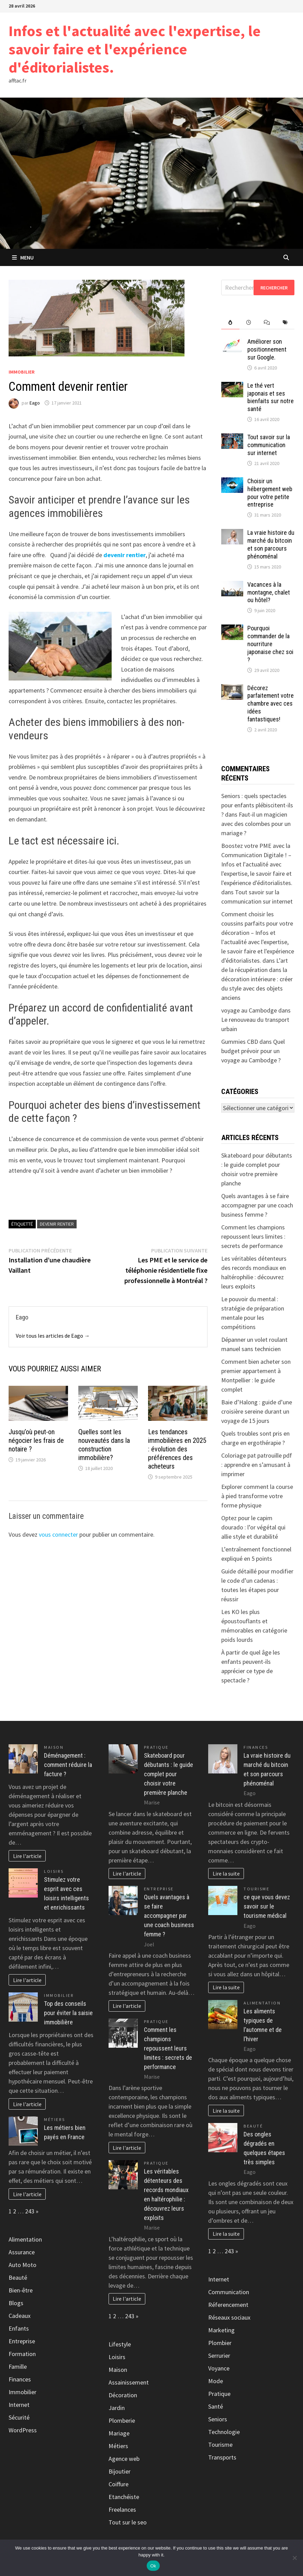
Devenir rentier (57, 1224)
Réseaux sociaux (229, 2317)
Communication (228, 2292)
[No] (294, 2557)
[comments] (267, 322)
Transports (222, 2457)
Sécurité (19, 2417)
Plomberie (122, 2420)
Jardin (117, 2408)
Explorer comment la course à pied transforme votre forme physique (257, 1496)
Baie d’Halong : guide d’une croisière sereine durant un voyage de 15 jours (256, 1411)
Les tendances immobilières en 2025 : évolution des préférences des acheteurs (177, 1449)
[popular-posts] (230, 322)
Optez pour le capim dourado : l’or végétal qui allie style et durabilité (253, 1527)
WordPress (23, 2430)
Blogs (16, 2303)
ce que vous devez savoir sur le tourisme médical (267, 1906)
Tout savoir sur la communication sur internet (268, 444)
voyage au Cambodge (249, 1010)
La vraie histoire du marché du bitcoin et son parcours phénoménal (270, 544)
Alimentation (25, 2239)
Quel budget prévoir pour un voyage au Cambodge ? (253, 1051)
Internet (19, 2405)
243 (29, 2211)
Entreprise (22, 2341)
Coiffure (118, 2484)
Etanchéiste (124, 2497)
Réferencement (228, 2305)
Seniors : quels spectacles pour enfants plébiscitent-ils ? (257, 805)
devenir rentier (124, 555)
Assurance (22, 2252)
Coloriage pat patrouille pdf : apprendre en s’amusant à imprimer (256, 1464)
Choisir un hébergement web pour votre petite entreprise (269, 492)
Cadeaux (20, 2316)
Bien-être (21, 2290)
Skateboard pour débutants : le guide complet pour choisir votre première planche (168, 1774)
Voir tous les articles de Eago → (53, 1335)
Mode (215, 2381)
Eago (35, 403)
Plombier (220, 2343)
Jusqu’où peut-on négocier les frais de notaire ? (36, 1440)
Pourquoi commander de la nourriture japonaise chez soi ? (270, 643)
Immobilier (22, 372)
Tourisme (256, 1888)
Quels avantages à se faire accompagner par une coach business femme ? (257, 1205)
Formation (22, 2354)
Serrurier (219, 2355)
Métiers (54, 2119)
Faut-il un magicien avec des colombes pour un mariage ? (256, 823)
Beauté (18, 2277)
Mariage (119, 2433)
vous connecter (58, 1534)
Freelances (122, 2509)
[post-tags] (285, 322)
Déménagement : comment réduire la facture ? (68, 1765)
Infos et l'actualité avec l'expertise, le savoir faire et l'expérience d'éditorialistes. (135, 49)
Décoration (123, 2395)
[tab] (230, 322)
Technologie (224, 2432)
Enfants (19, 2328)
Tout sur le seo (128, 2522)
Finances (20, 2379)
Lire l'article (27, 1856)
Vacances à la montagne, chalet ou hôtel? (268, 592)
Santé (215, 2406)
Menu (23, 257)
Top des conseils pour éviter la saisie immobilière (68, 2013)
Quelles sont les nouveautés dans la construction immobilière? (104, 1445)
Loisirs (54, 1871)
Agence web (124, 2459)
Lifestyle (120, 2344)
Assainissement (129, 2382)
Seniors (217, 2419)
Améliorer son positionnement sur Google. (267, 349)
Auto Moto (22, 2265)
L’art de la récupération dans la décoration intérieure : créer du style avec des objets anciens (257, 979)
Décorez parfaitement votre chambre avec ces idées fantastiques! (270, 703)
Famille (18, 2366)
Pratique (156, 1747)
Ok (153, 2565)
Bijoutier (120, 2471)
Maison (54, 1747)
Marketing (221, 2330)
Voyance (218, 2368)
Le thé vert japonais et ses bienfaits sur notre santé (270, 397)
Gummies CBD (239, 1042)
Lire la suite (226, 1873)
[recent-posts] (248, 322)
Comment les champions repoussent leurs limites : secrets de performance (253, 1236)
